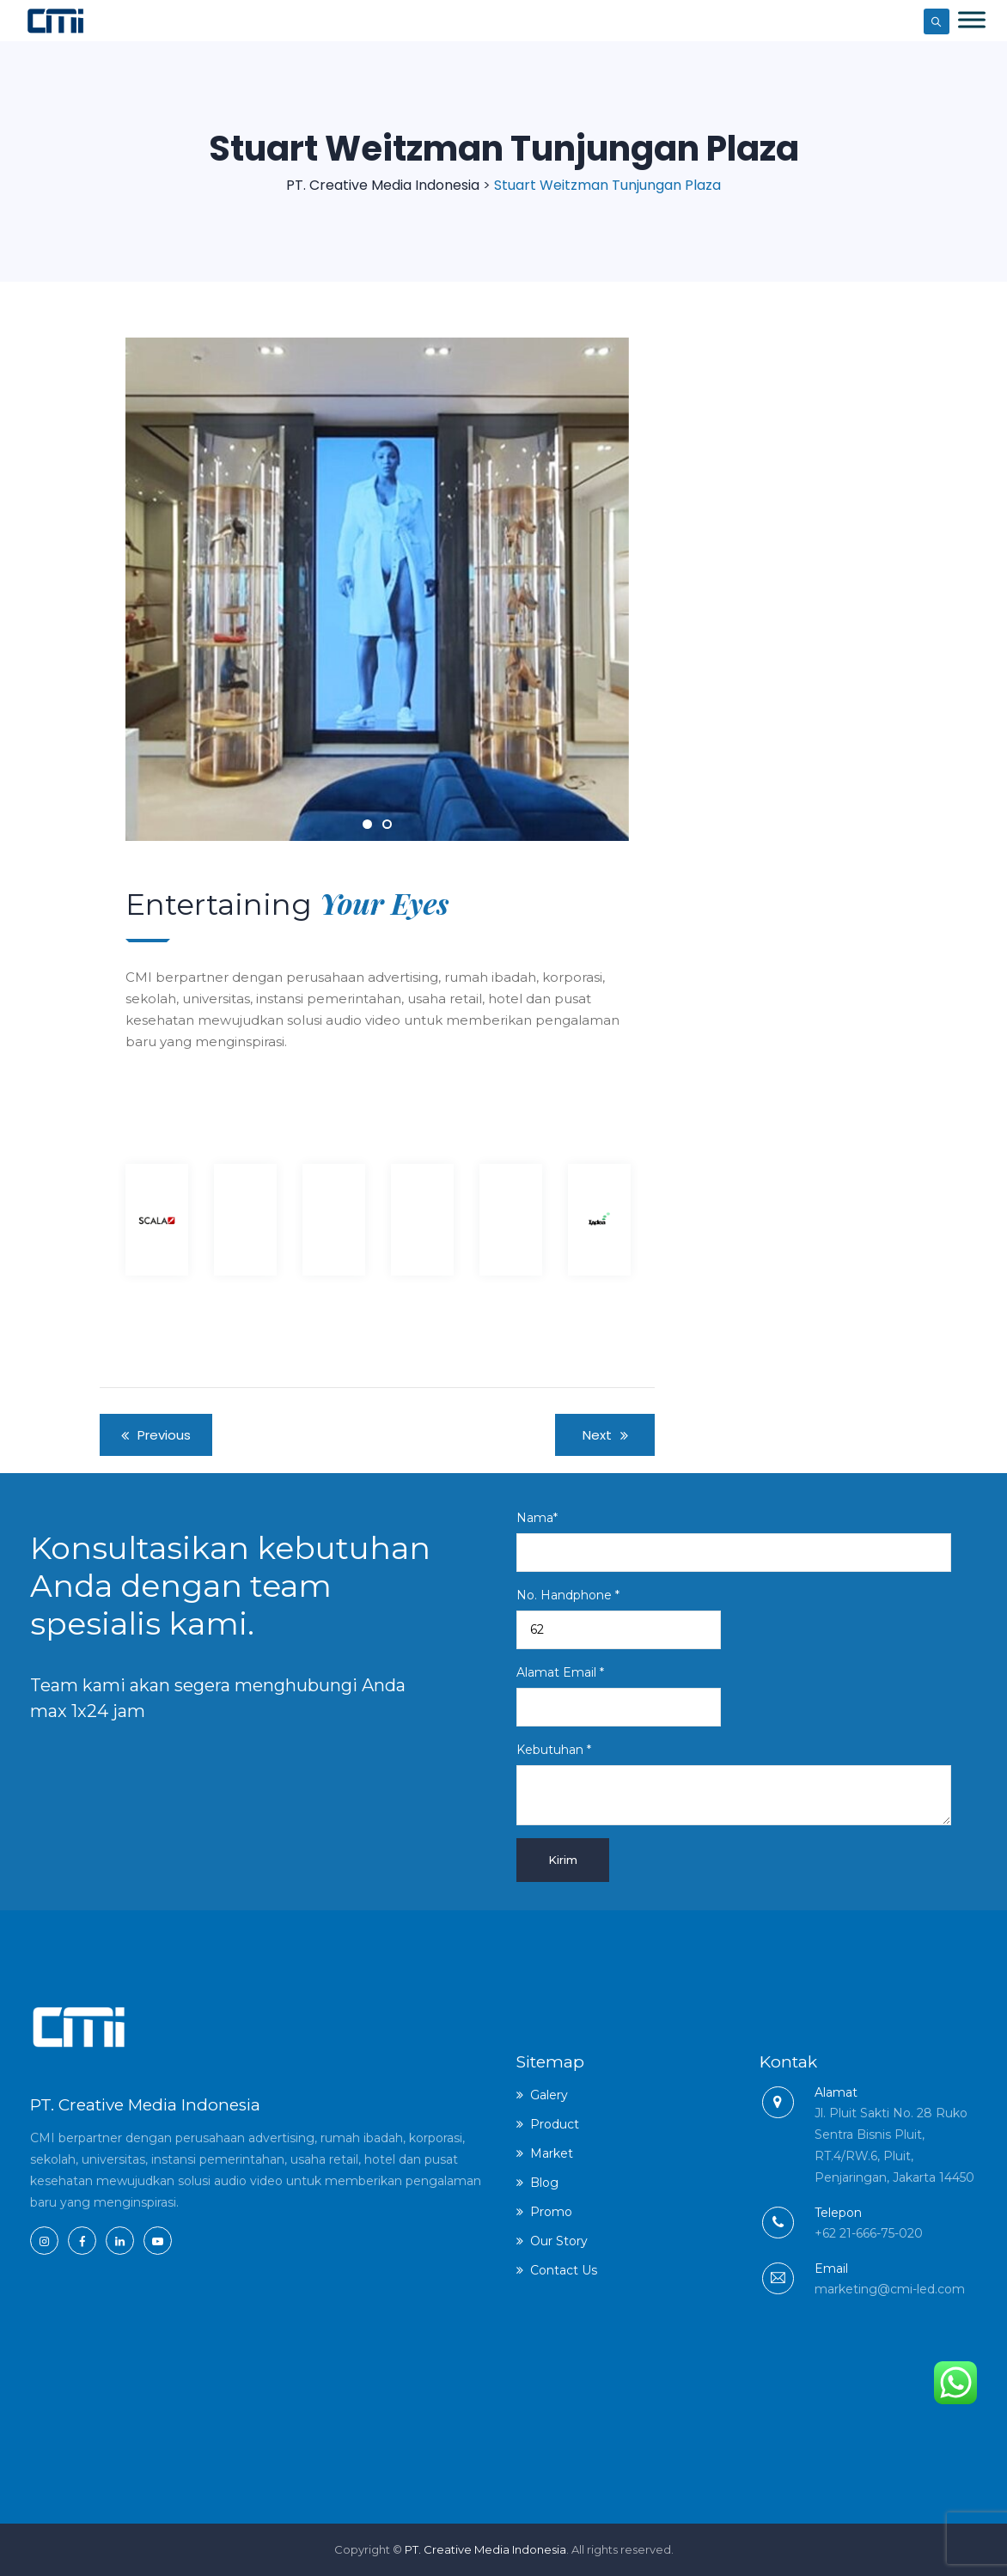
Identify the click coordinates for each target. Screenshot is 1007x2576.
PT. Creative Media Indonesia (485, 2549)
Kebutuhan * (733, 1783)
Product (554, 2124)
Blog (544, 2182)
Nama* (733, 1541)
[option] (158, 1215)
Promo (551, 2212)
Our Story (559, 2241)
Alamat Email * (618, 1695)
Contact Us (563, 2270)
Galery (549, 2095)
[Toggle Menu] (972, 19)
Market (551, 2153)
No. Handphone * (618, 1618)
